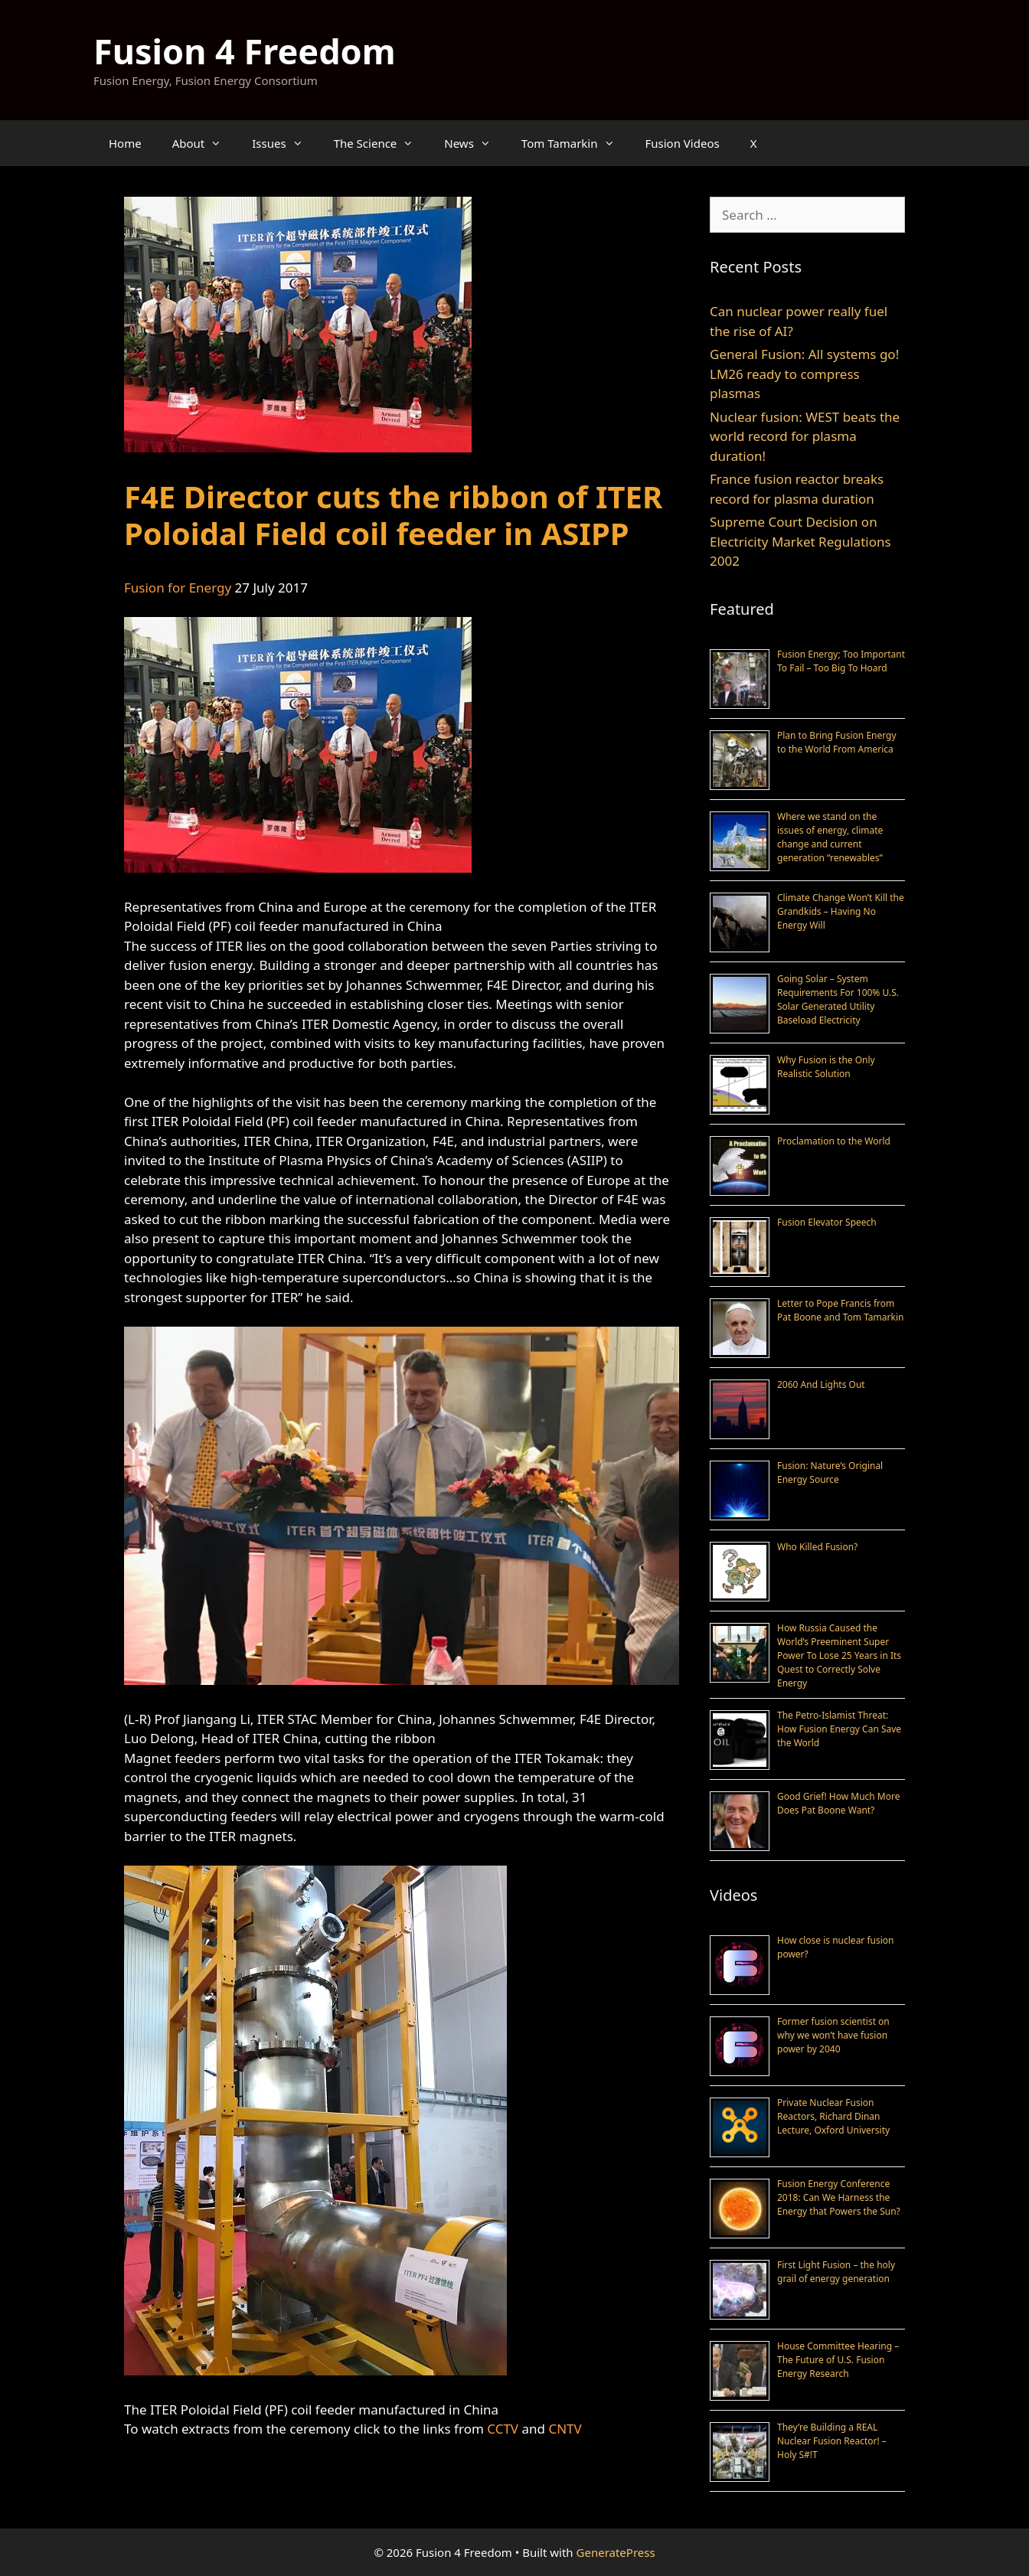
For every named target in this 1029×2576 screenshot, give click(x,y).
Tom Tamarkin (575, 143)
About (204, 143)
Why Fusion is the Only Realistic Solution (826, 1066)
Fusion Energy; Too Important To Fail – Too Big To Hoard (841, 661)
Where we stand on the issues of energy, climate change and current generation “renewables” (830, 837)
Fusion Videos (682, 143)
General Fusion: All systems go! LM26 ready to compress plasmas (804, 373)
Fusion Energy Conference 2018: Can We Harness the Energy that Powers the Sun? (838, 2197)
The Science (382, 143)
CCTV (502, 2428)
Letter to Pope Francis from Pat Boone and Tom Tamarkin (840, 1310)
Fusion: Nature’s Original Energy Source (830, 1472)
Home (125, 143)
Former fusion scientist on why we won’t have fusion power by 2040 (833, 2035)
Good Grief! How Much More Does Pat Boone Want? (838, 1803)
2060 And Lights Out (821, 1384)
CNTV (564, 2428)
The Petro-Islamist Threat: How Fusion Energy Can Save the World (839, 1729)
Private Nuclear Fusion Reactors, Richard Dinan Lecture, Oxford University (833, 2116)
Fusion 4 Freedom (244, 51)
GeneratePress (616, 2552)
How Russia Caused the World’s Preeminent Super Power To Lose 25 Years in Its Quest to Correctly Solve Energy (839, 1655)
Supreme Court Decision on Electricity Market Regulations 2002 (800, 541)
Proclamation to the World (833, 1141)
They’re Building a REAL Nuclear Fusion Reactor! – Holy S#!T (832, 2441)
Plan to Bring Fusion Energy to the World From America (837, 742)
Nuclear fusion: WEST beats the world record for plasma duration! (805, 436)
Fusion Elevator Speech (827, 1222)
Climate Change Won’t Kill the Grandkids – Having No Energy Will (840, 911)
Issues (285, 143)
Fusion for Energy (177, 587)
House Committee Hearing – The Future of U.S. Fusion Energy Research (838, 2359)
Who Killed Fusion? (817, 1546)
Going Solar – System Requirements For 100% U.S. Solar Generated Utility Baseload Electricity (838, 999)
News (475, 143)
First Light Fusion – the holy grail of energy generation (836, 2271)
